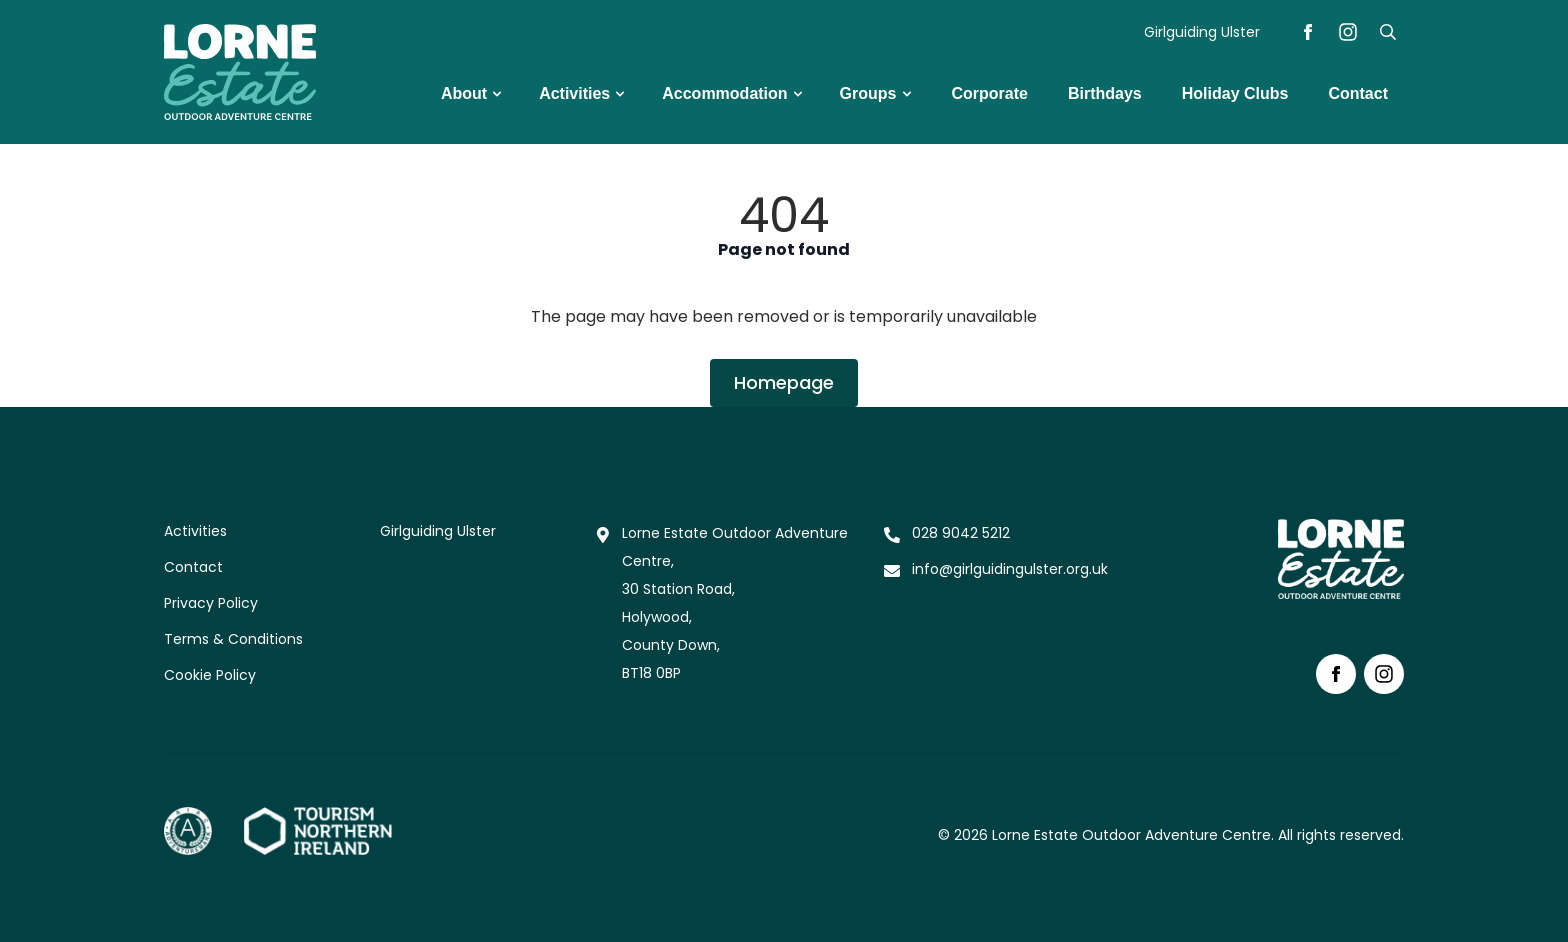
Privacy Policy (211, 603)
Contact (193, 567)
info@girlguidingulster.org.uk (1010, 569)
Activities (195, 531)
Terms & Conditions (233, 639)
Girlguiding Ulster (1202, 32)
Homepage (784, 382)
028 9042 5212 (961, 533)
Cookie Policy (210, 675)
